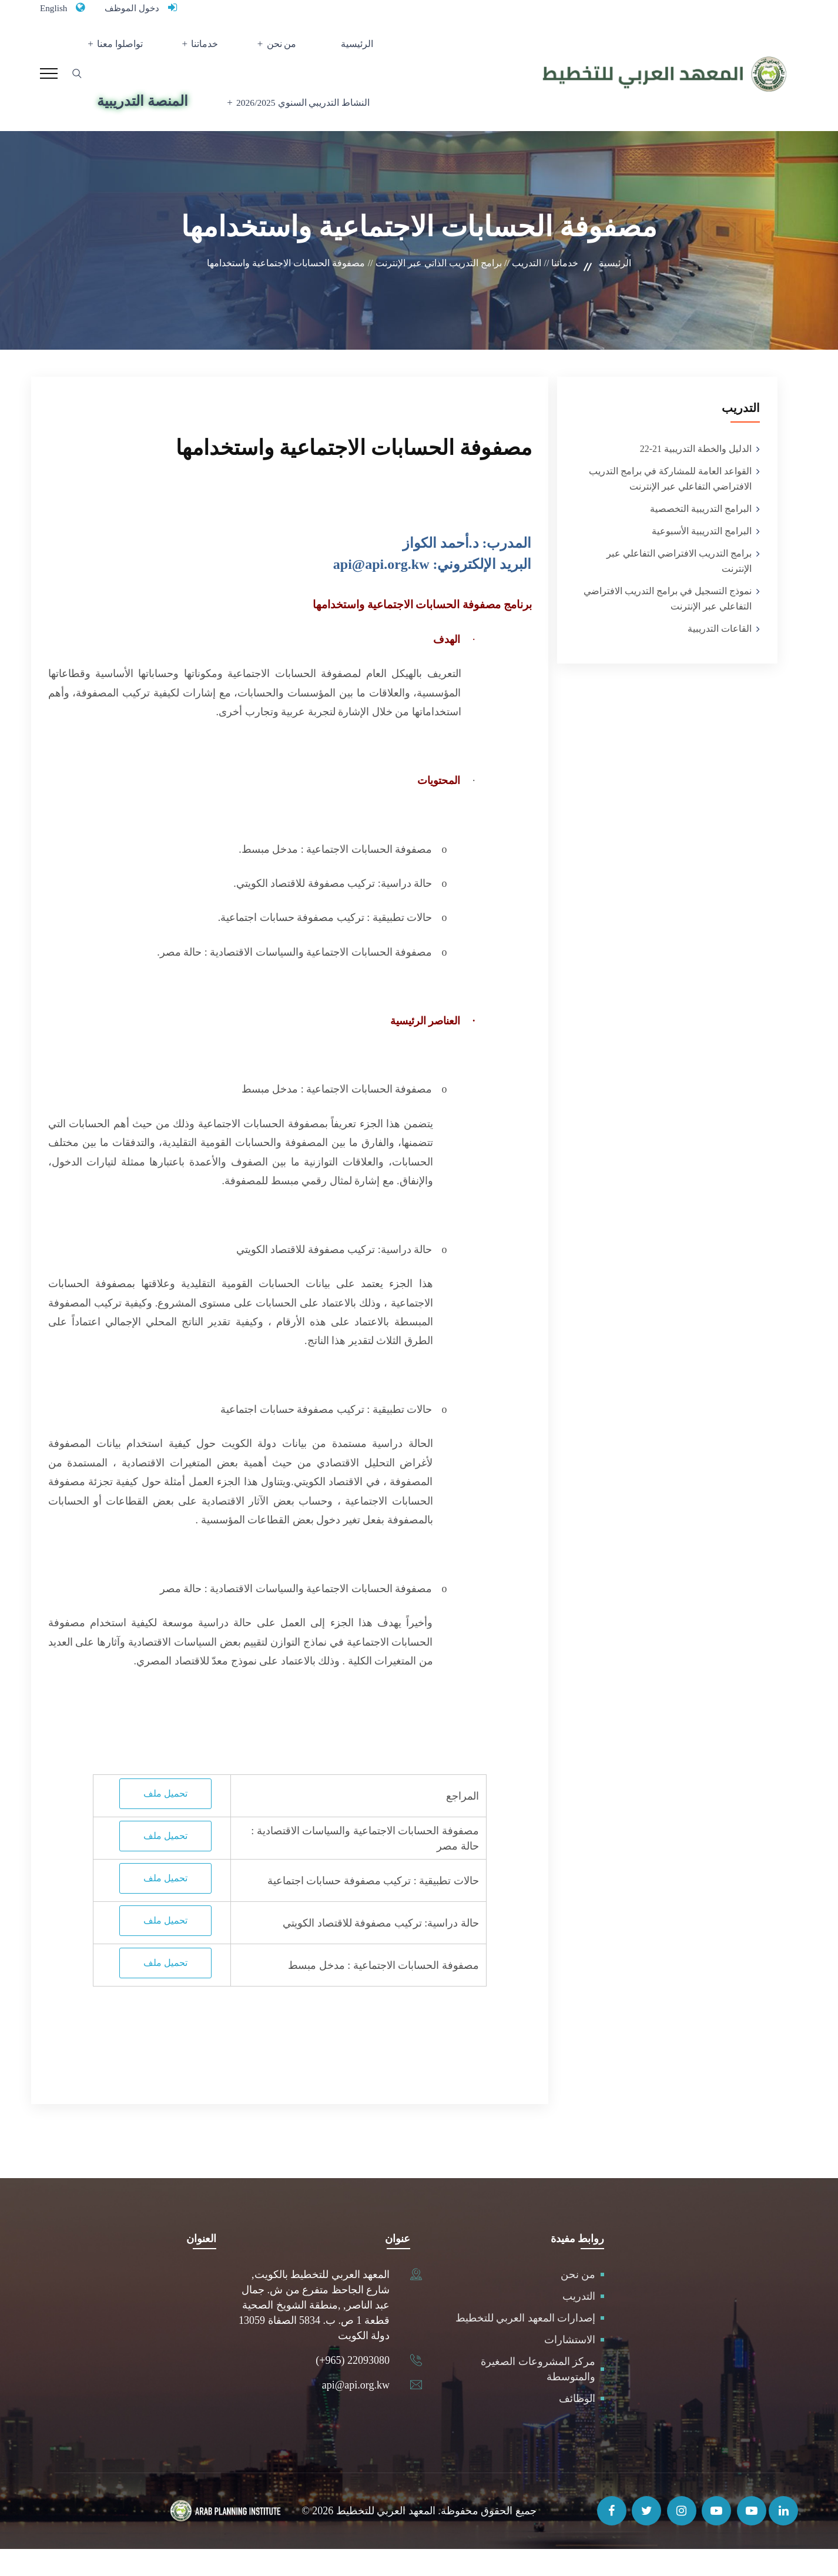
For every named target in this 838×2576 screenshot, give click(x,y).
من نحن (279, 50)
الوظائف (577, 2425)
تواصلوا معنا (140, 50)
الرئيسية (340, 50)
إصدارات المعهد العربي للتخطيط (525, 2345)
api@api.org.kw (356, 2412)
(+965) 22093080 (353, 2387)
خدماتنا (214, 50)
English (56, 8)
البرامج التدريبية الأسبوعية (702, 557)
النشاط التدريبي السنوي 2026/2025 (295, 122)
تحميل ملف (165, 1820)
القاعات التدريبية (720, 655)
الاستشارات (569, 2367)
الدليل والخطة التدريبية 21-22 (696, 475)
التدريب (578, 2323)
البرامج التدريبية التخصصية (701, 535)
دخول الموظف (141, 8)
